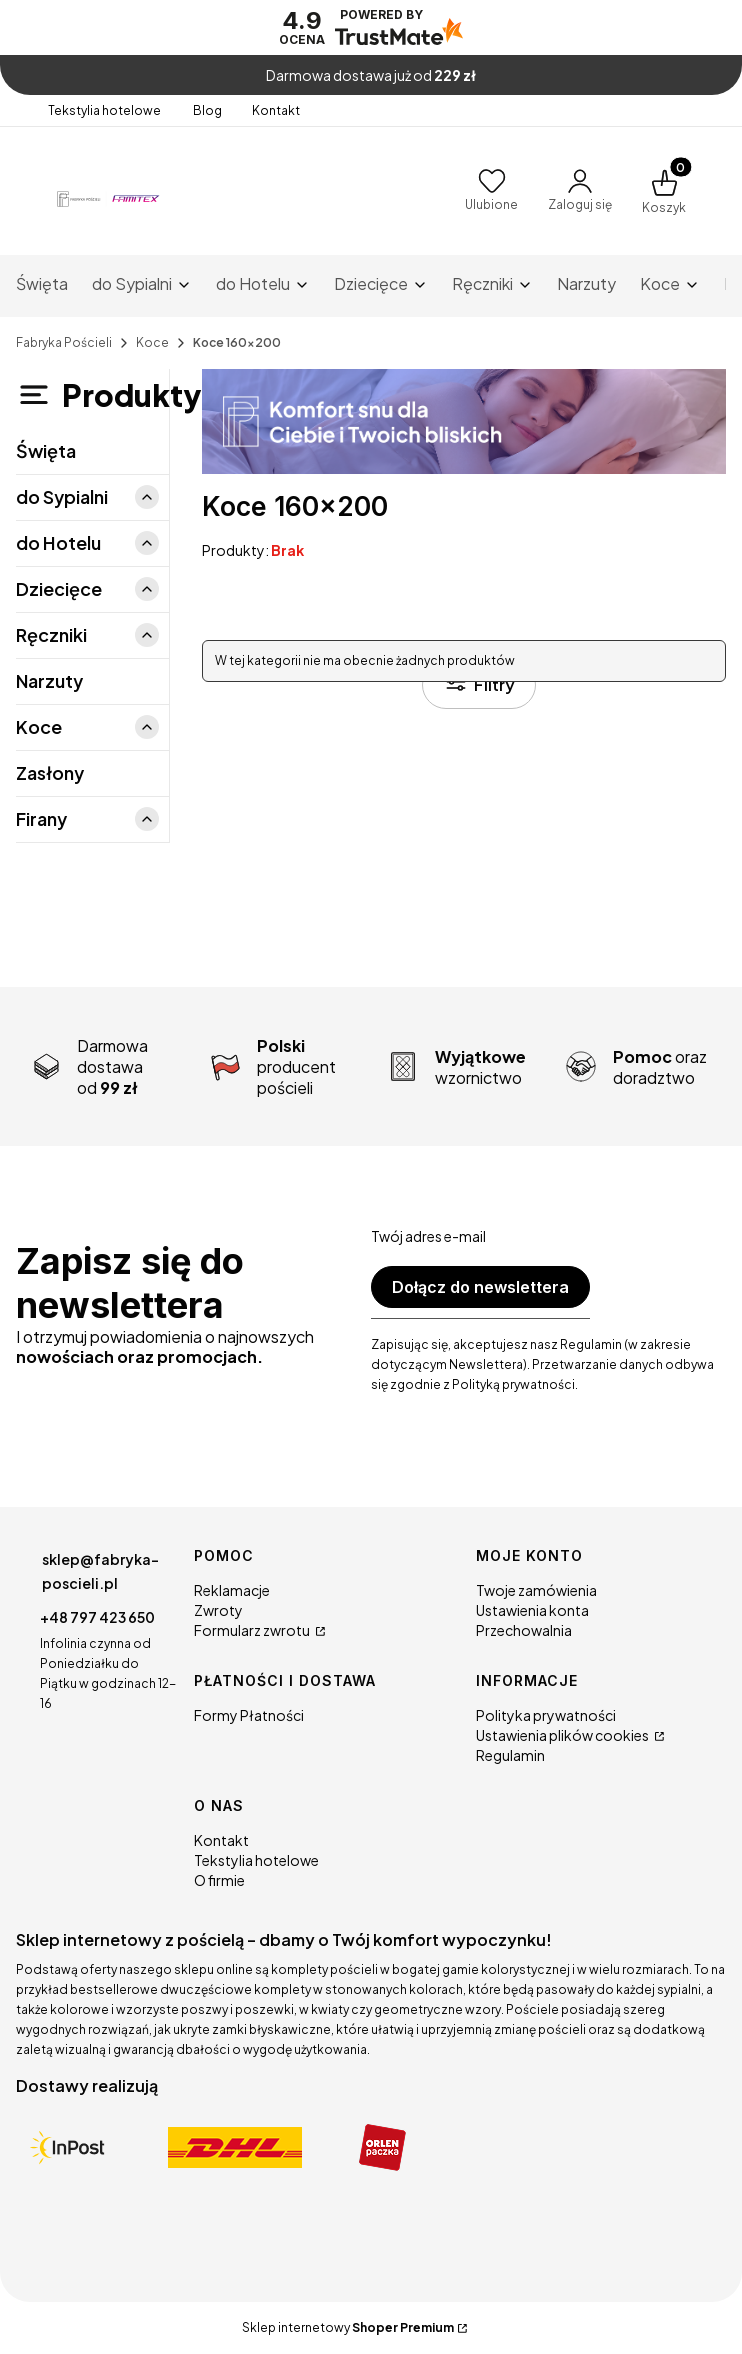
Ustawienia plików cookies (563, 1735)
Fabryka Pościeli (64, 342)
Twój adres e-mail (428, 1236)
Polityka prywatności (546, 1715)
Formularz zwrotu (253, 1630)
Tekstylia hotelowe (105, 110)
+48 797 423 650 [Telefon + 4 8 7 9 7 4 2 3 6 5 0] (97, 1617)
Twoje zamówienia (536, 1590)
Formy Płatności (249, 1715)
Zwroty (218, 1610)
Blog (207, 110)
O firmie (219, 1880)
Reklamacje (232, 1590)
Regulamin (510, 1755)
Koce (152, 342)
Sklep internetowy (348, 2327)
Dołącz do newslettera (480, 1287)
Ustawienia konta (532, 1610)
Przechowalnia (524, 1630)
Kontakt (276, 110)
